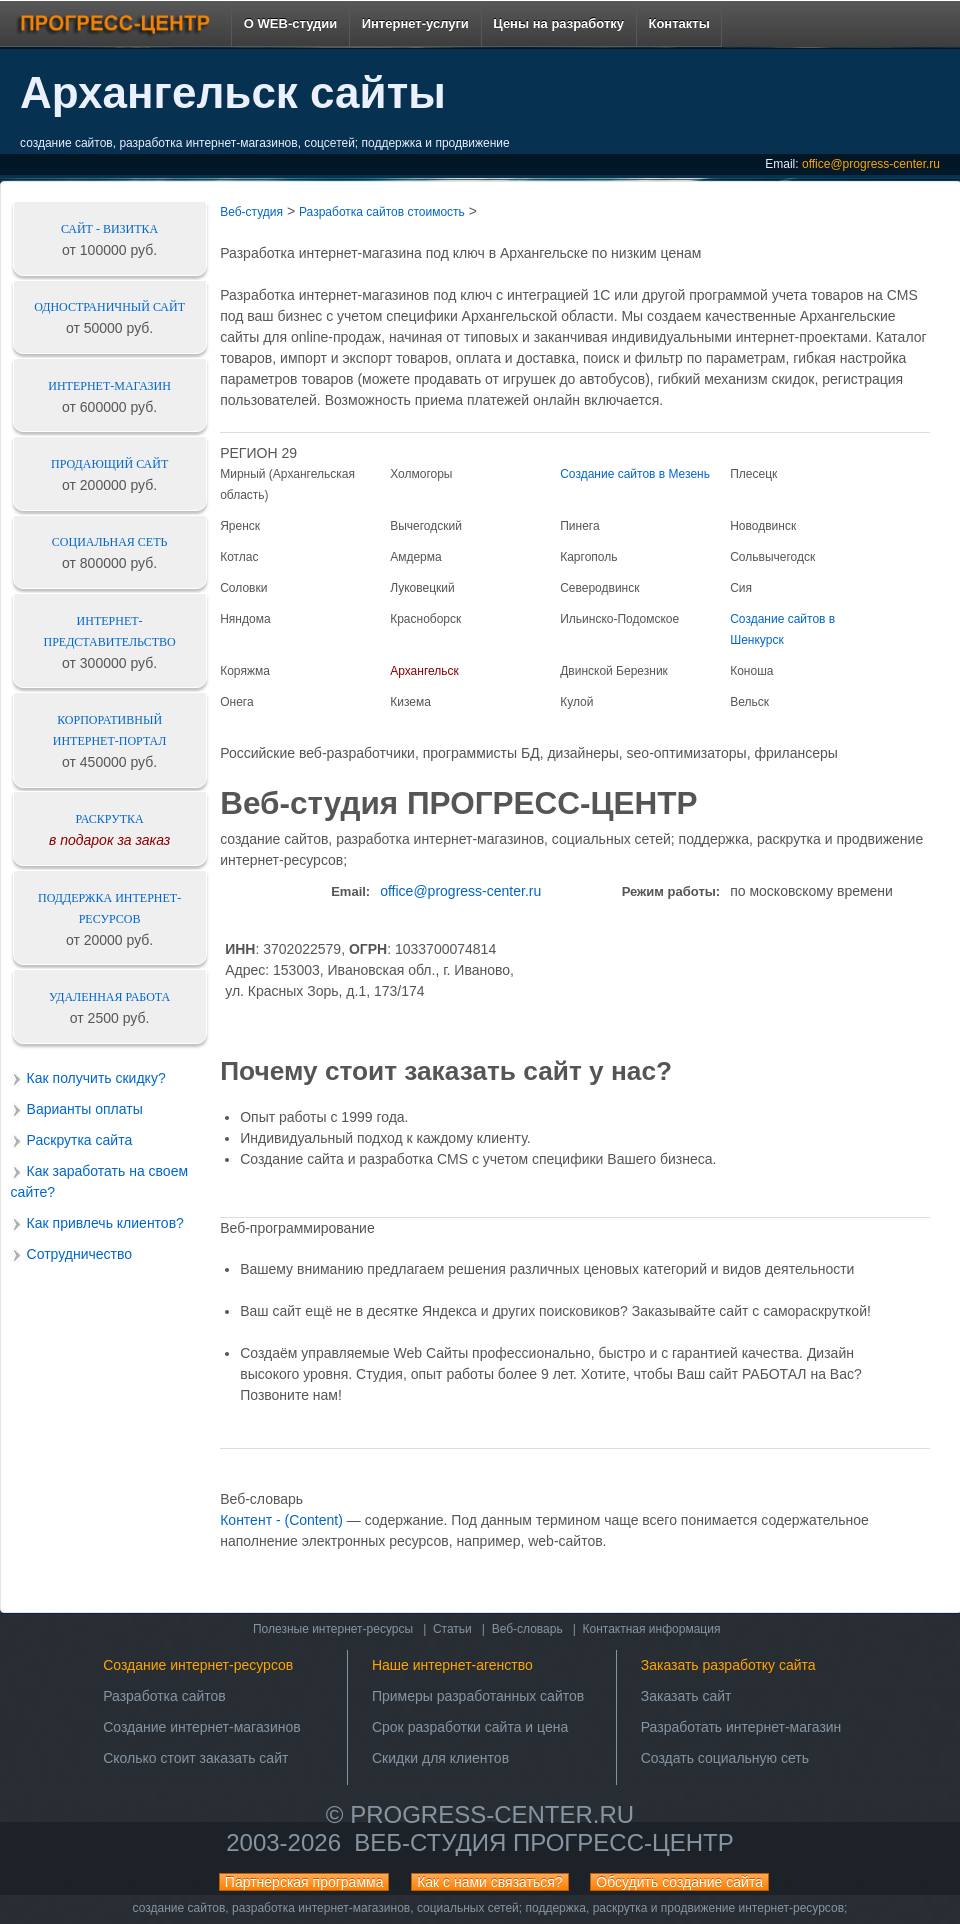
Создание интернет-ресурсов (198, 1665)
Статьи (452, 1629)
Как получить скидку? (96, 1078)
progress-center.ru (492, 1814)
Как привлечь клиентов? (105, 1223)
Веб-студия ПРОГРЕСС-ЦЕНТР (543, 1842)
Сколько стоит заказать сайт (195, 1758)
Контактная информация (652, 1629)
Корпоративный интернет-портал (110, 730)
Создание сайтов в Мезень (635, 474)
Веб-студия (251, 212)
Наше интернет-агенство (452, 1665)
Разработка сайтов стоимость (382, 212)
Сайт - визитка (109, 229)
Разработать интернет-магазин (741, 1727)
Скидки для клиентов (440, 1758)
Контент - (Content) (281, 1520)
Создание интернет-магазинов (202, 1727)
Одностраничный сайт (109, 307)
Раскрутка (110, 819)
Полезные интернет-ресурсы (333, 1629)
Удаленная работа (109, 997)
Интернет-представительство (110, 631)
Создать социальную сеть (725, 1758)
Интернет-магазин (109, 386)
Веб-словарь (527, 1629)
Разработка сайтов (164, 1696)
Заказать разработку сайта (728, 1665)
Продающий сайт (109, 464)
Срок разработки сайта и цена (470, 1727)
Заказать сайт (686, 1696)
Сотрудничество (79, 1254)
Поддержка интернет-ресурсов (109, 908)
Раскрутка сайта (80, 1140)
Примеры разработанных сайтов (478, 1696)
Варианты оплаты (85, 1109)
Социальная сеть (110, 542)
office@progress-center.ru (871, 164)
